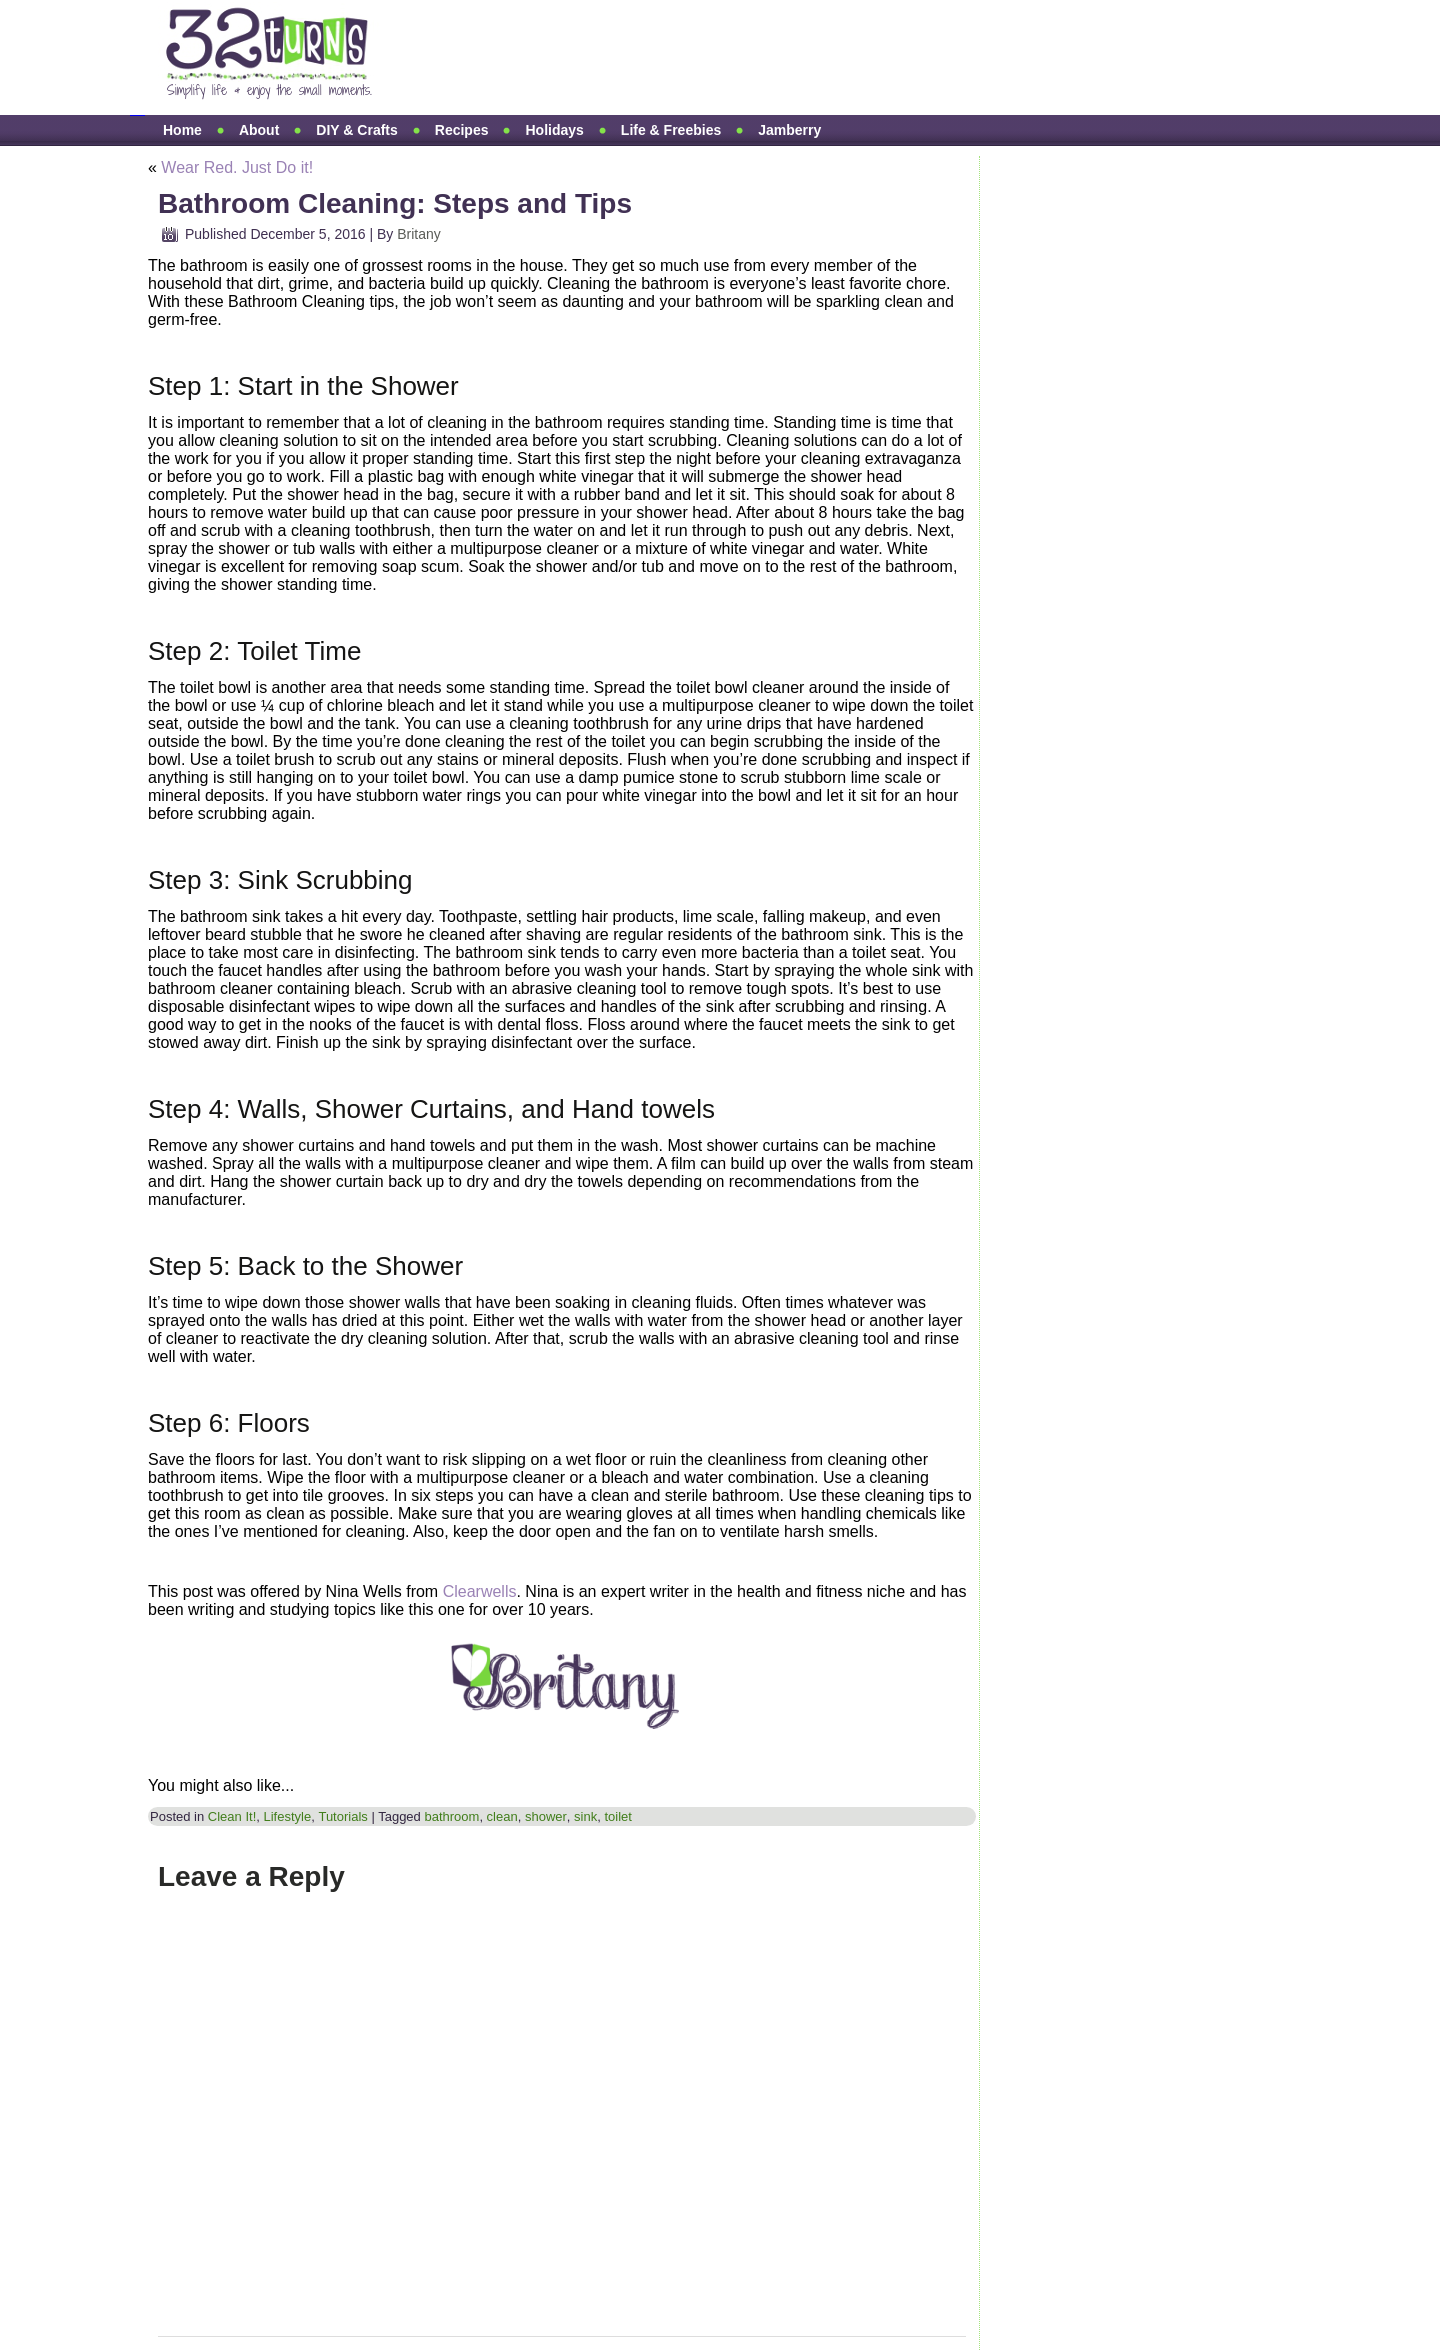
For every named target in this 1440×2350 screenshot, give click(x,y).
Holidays (554, 130)
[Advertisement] (774, 58)
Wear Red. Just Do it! (237, 167)
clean (502, 1816)
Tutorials (342, 1816)
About (259, 130)
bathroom (451, 1816)
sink (585, 1816)
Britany (419, 234)
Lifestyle (287, 1816)
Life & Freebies (671, 130)
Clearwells (480, 1591)
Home (182, 130)
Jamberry (789, 130)
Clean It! (232, 1816)
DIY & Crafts (356, 130)
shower (546, 1816)
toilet (617, 1816)
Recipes (462, 130)
